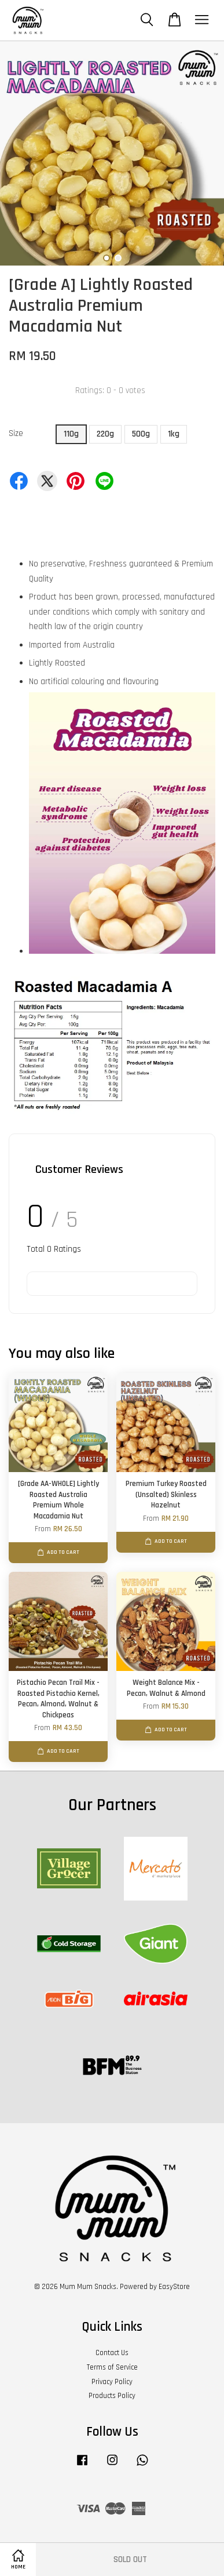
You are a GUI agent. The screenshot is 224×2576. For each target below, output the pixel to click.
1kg (173, 433)
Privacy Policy (112, 2381)
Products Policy (112, 2395)
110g (71, 433)
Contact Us (112, 2352)
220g (105, 433)
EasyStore (174, 2286)
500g (141, 433)
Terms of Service (112, 2367)
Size (16, 433)
